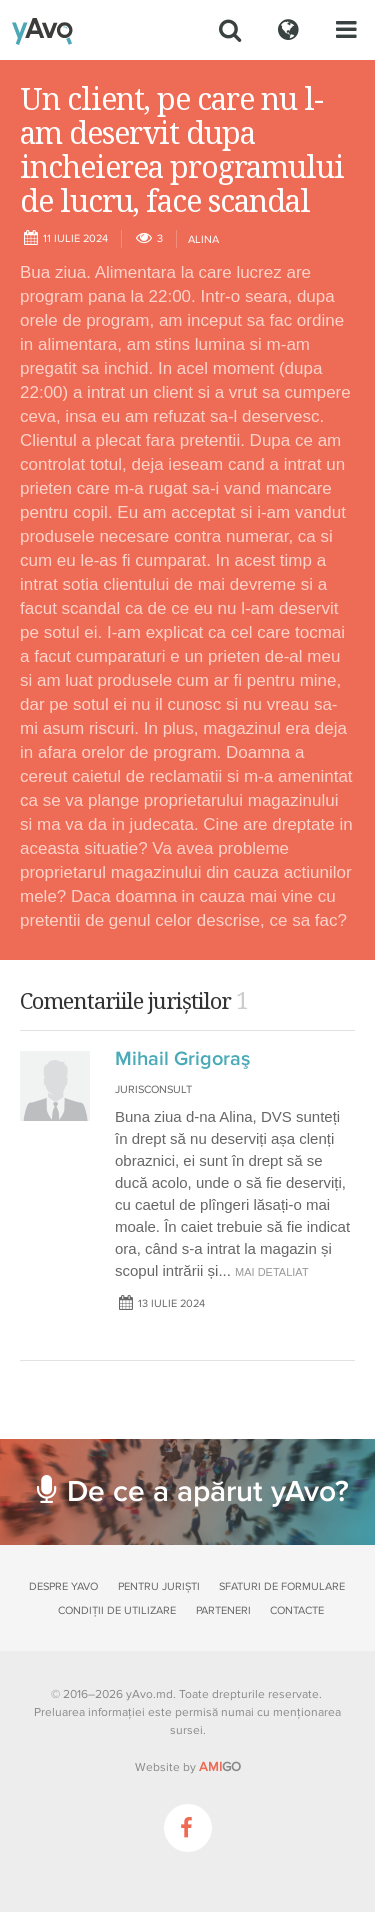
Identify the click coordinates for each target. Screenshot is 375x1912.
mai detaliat (272, 1272)
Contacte (297, 1610)
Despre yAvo (63, 1586)
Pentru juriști (159, 1586)
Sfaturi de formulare (282, 1586)
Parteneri (223, 1610)
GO (220, 1767)
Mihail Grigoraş (182, 1059)
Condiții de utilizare (117, 1610)
